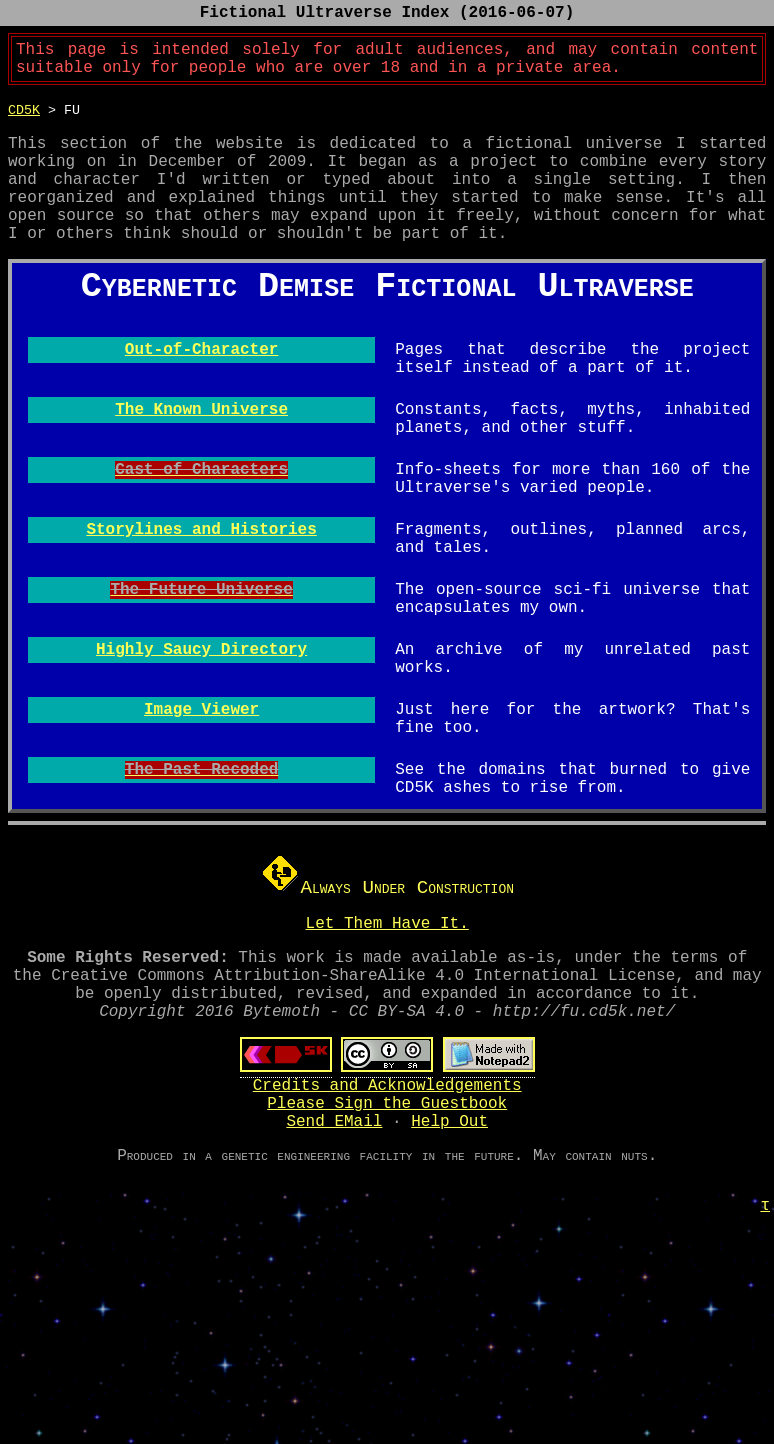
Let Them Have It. (387, 1086)
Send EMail (334, 1312)
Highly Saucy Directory (201, 788)
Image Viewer (201, 856)
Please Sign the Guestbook (387, 1290)
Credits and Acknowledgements (387, 1268)
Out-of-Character (202, 448)
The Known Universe (201, 516)
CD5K (24, 121)
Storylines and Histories (201, 652)
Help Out (449, 1312)
